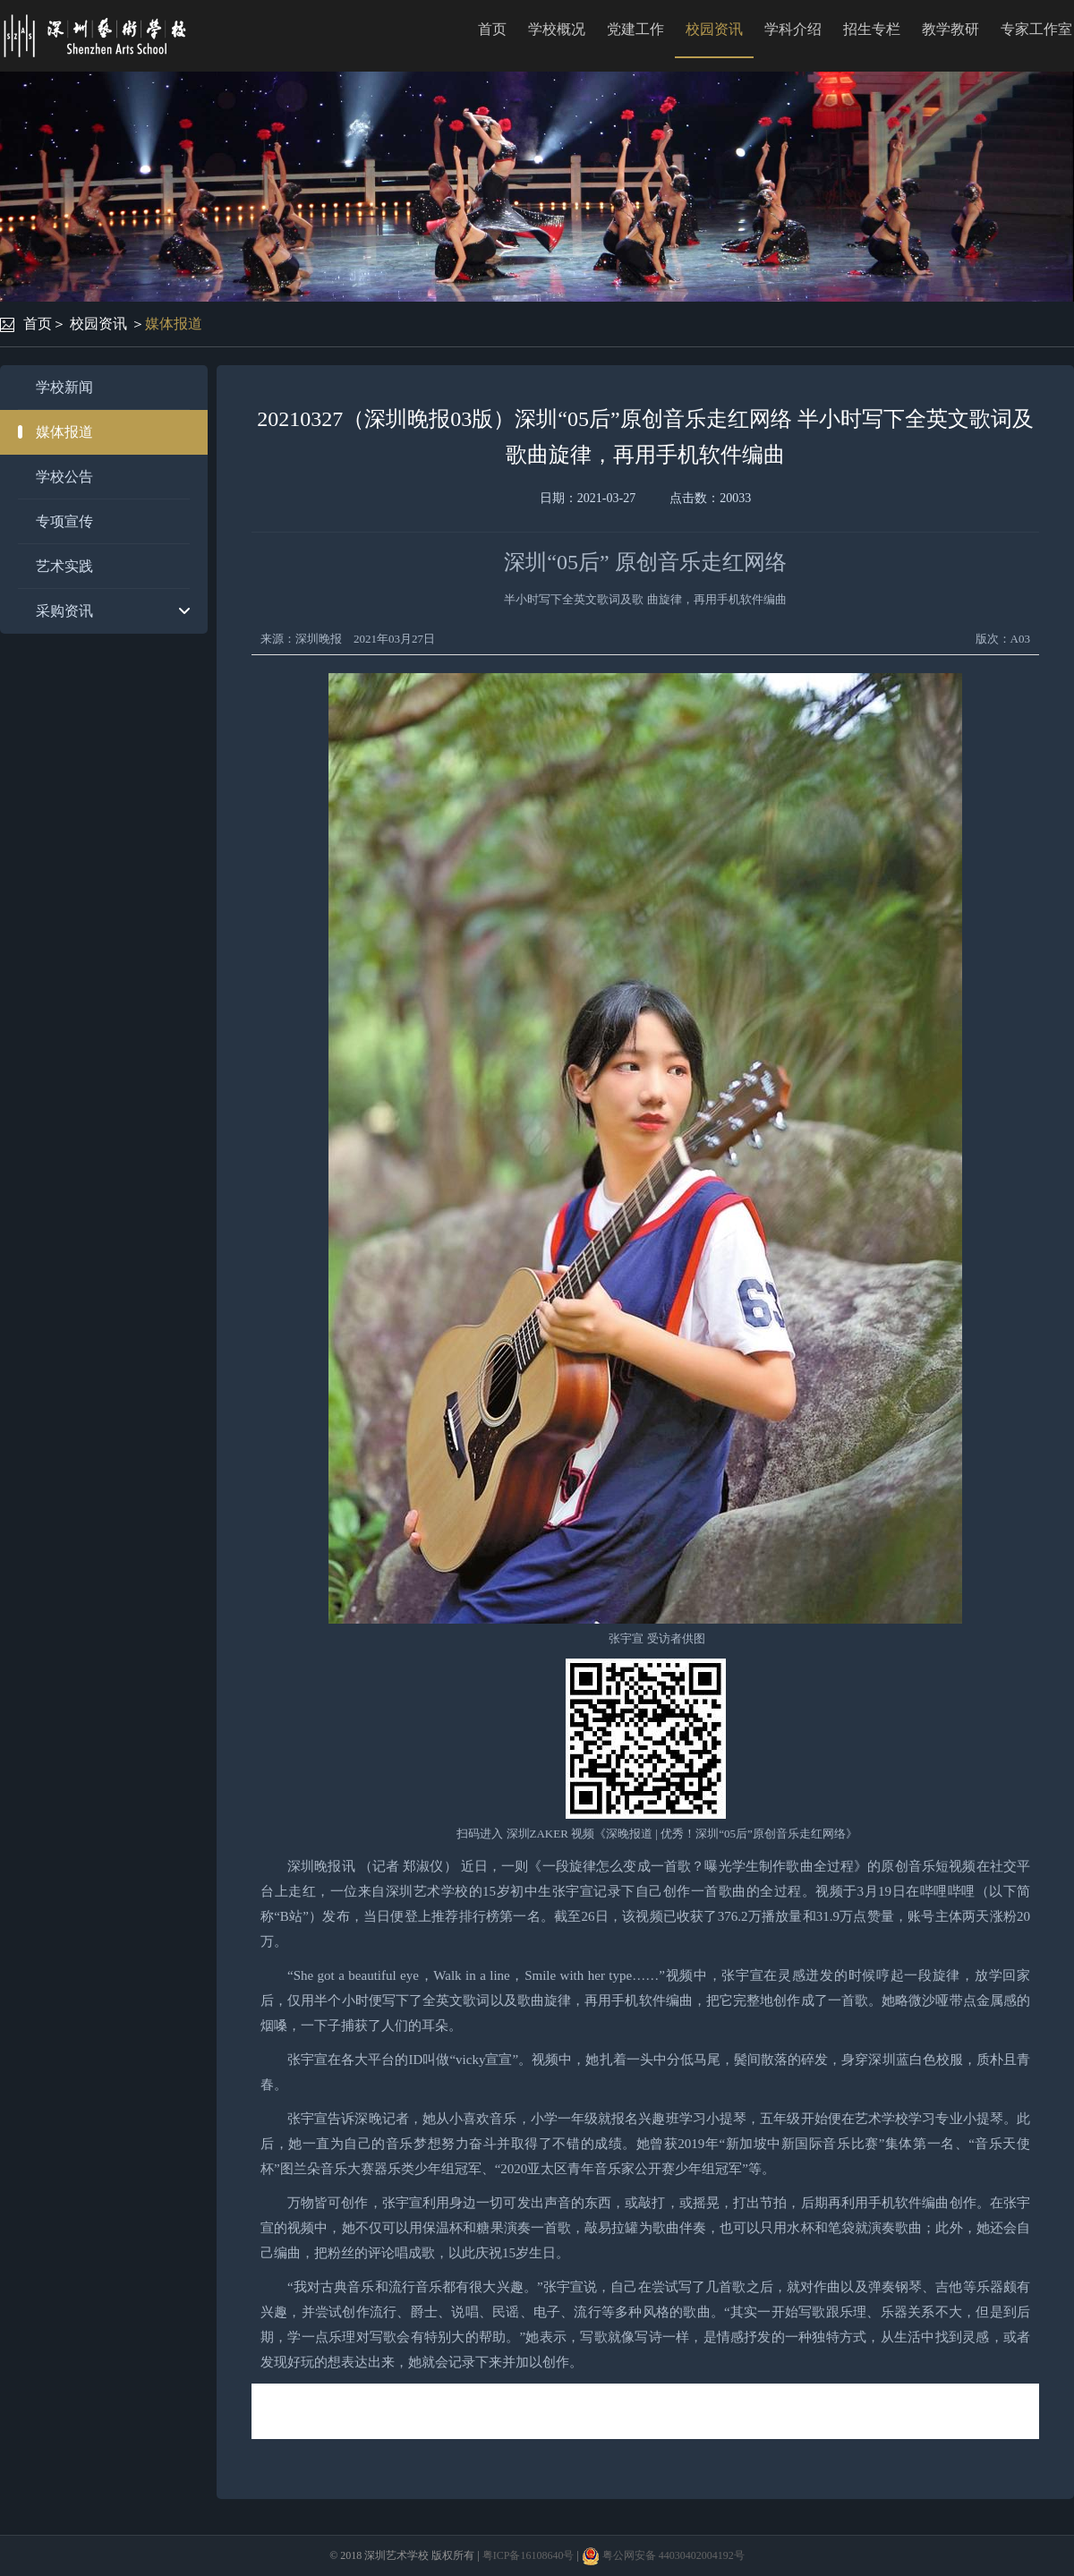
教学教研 (950, 29)
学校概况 (556, 29)
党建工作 (635, 29)
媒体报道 (173, 323)
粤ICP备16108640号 (528, 2555)
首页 (492, 29)
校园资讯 (714, 29)
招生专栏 (871, 29)
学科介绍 (793, 29)
